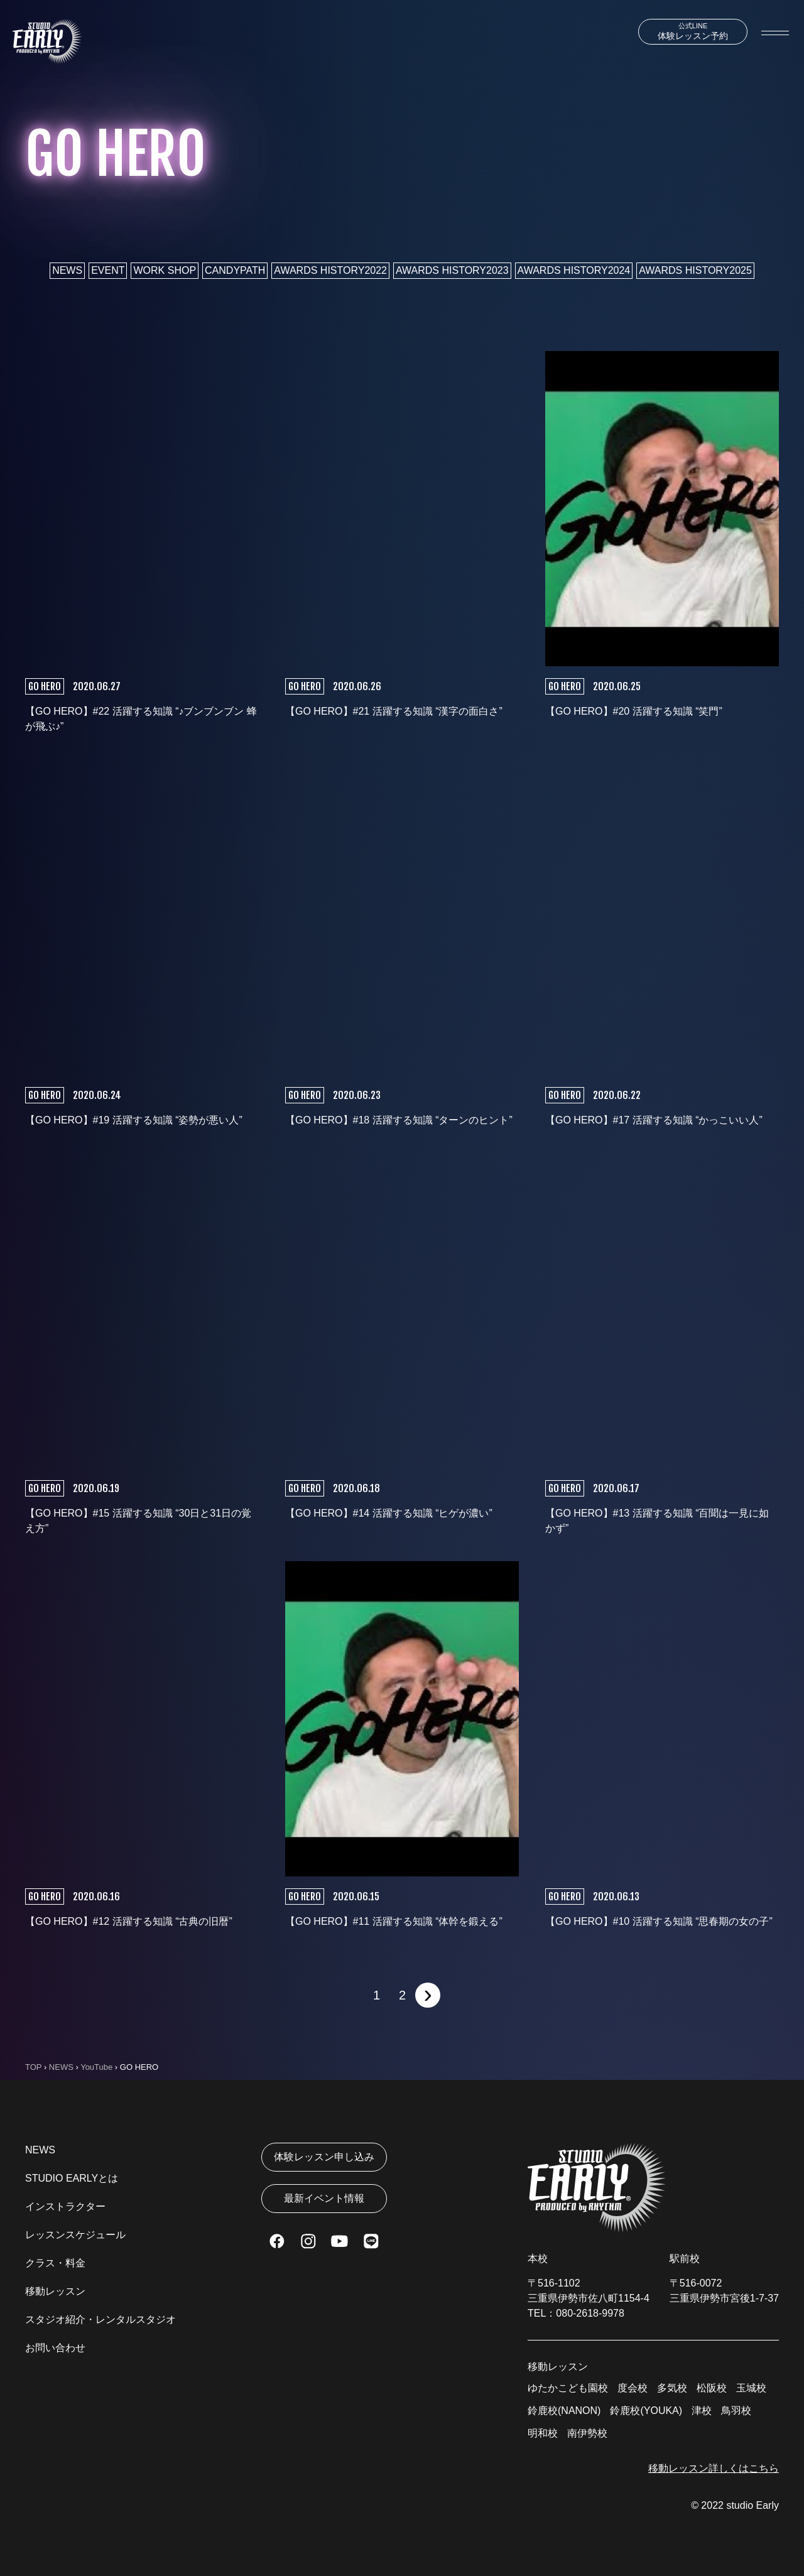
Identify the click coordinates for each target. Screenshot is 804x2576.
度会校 (632, 2388)
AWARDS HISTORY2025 (695, 270)
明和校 (543, 2433)
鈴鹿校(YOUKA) (646, 2410)
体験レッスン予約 (693, 31)
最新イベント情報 (324, 2198)
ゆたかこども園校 (568, 2388)
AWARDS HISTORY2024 (574, 270)
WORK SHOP (164, 270)
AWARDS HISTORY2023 (452, 270)
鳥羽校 (736, 2410)
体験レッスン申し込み (324, 2156)
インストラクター (65, 2206)
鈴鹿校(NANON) (564, 2410)
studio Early (752, 2505)
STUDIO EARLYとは (71, 2178)
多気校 (672, 2388)
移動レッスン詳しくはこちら (713, 2468)
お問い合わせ (55, 2347)
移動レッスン (55, 2291)
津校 (702, 2410)
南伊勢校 (587, 2433)
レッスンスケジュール (75, 2234)
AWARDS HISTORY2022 (330, 270)
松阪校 (712, 2388)
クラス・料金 (55, 2263)
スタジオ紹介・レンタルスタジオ (100, 2319)
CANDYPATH (235, 270)
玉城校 (751, 2388)
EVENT (107, 270)
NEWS (67, 270)
